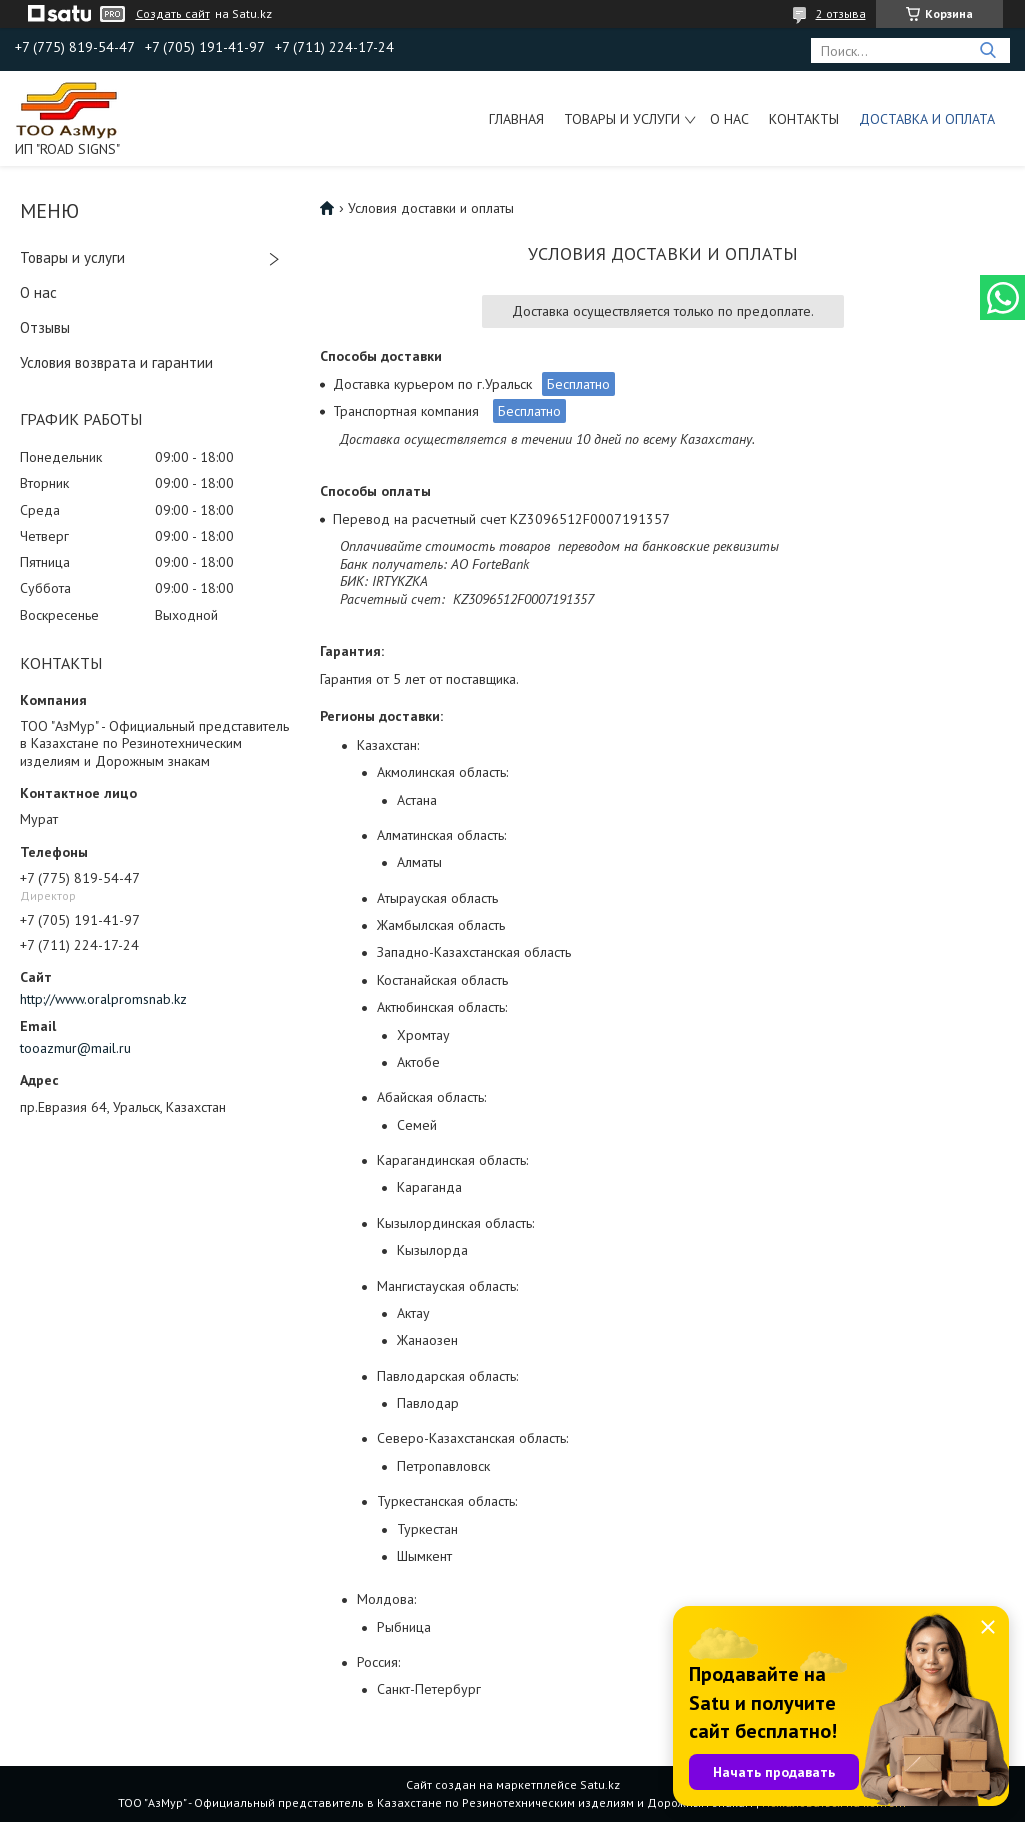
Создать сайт (173, 14)
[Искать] (987, 50)
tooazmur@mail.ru (75, 1048)
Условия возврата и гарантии (116, 362)
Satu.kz (600, 1784)
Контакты (804, 119)
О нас (729, 119)
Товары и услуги (622, 119)
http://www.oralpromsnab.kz (103, 999)
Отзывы (45, 327)
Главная (516, 119)
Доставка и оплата (927, 119)
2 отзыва (841, 13)
